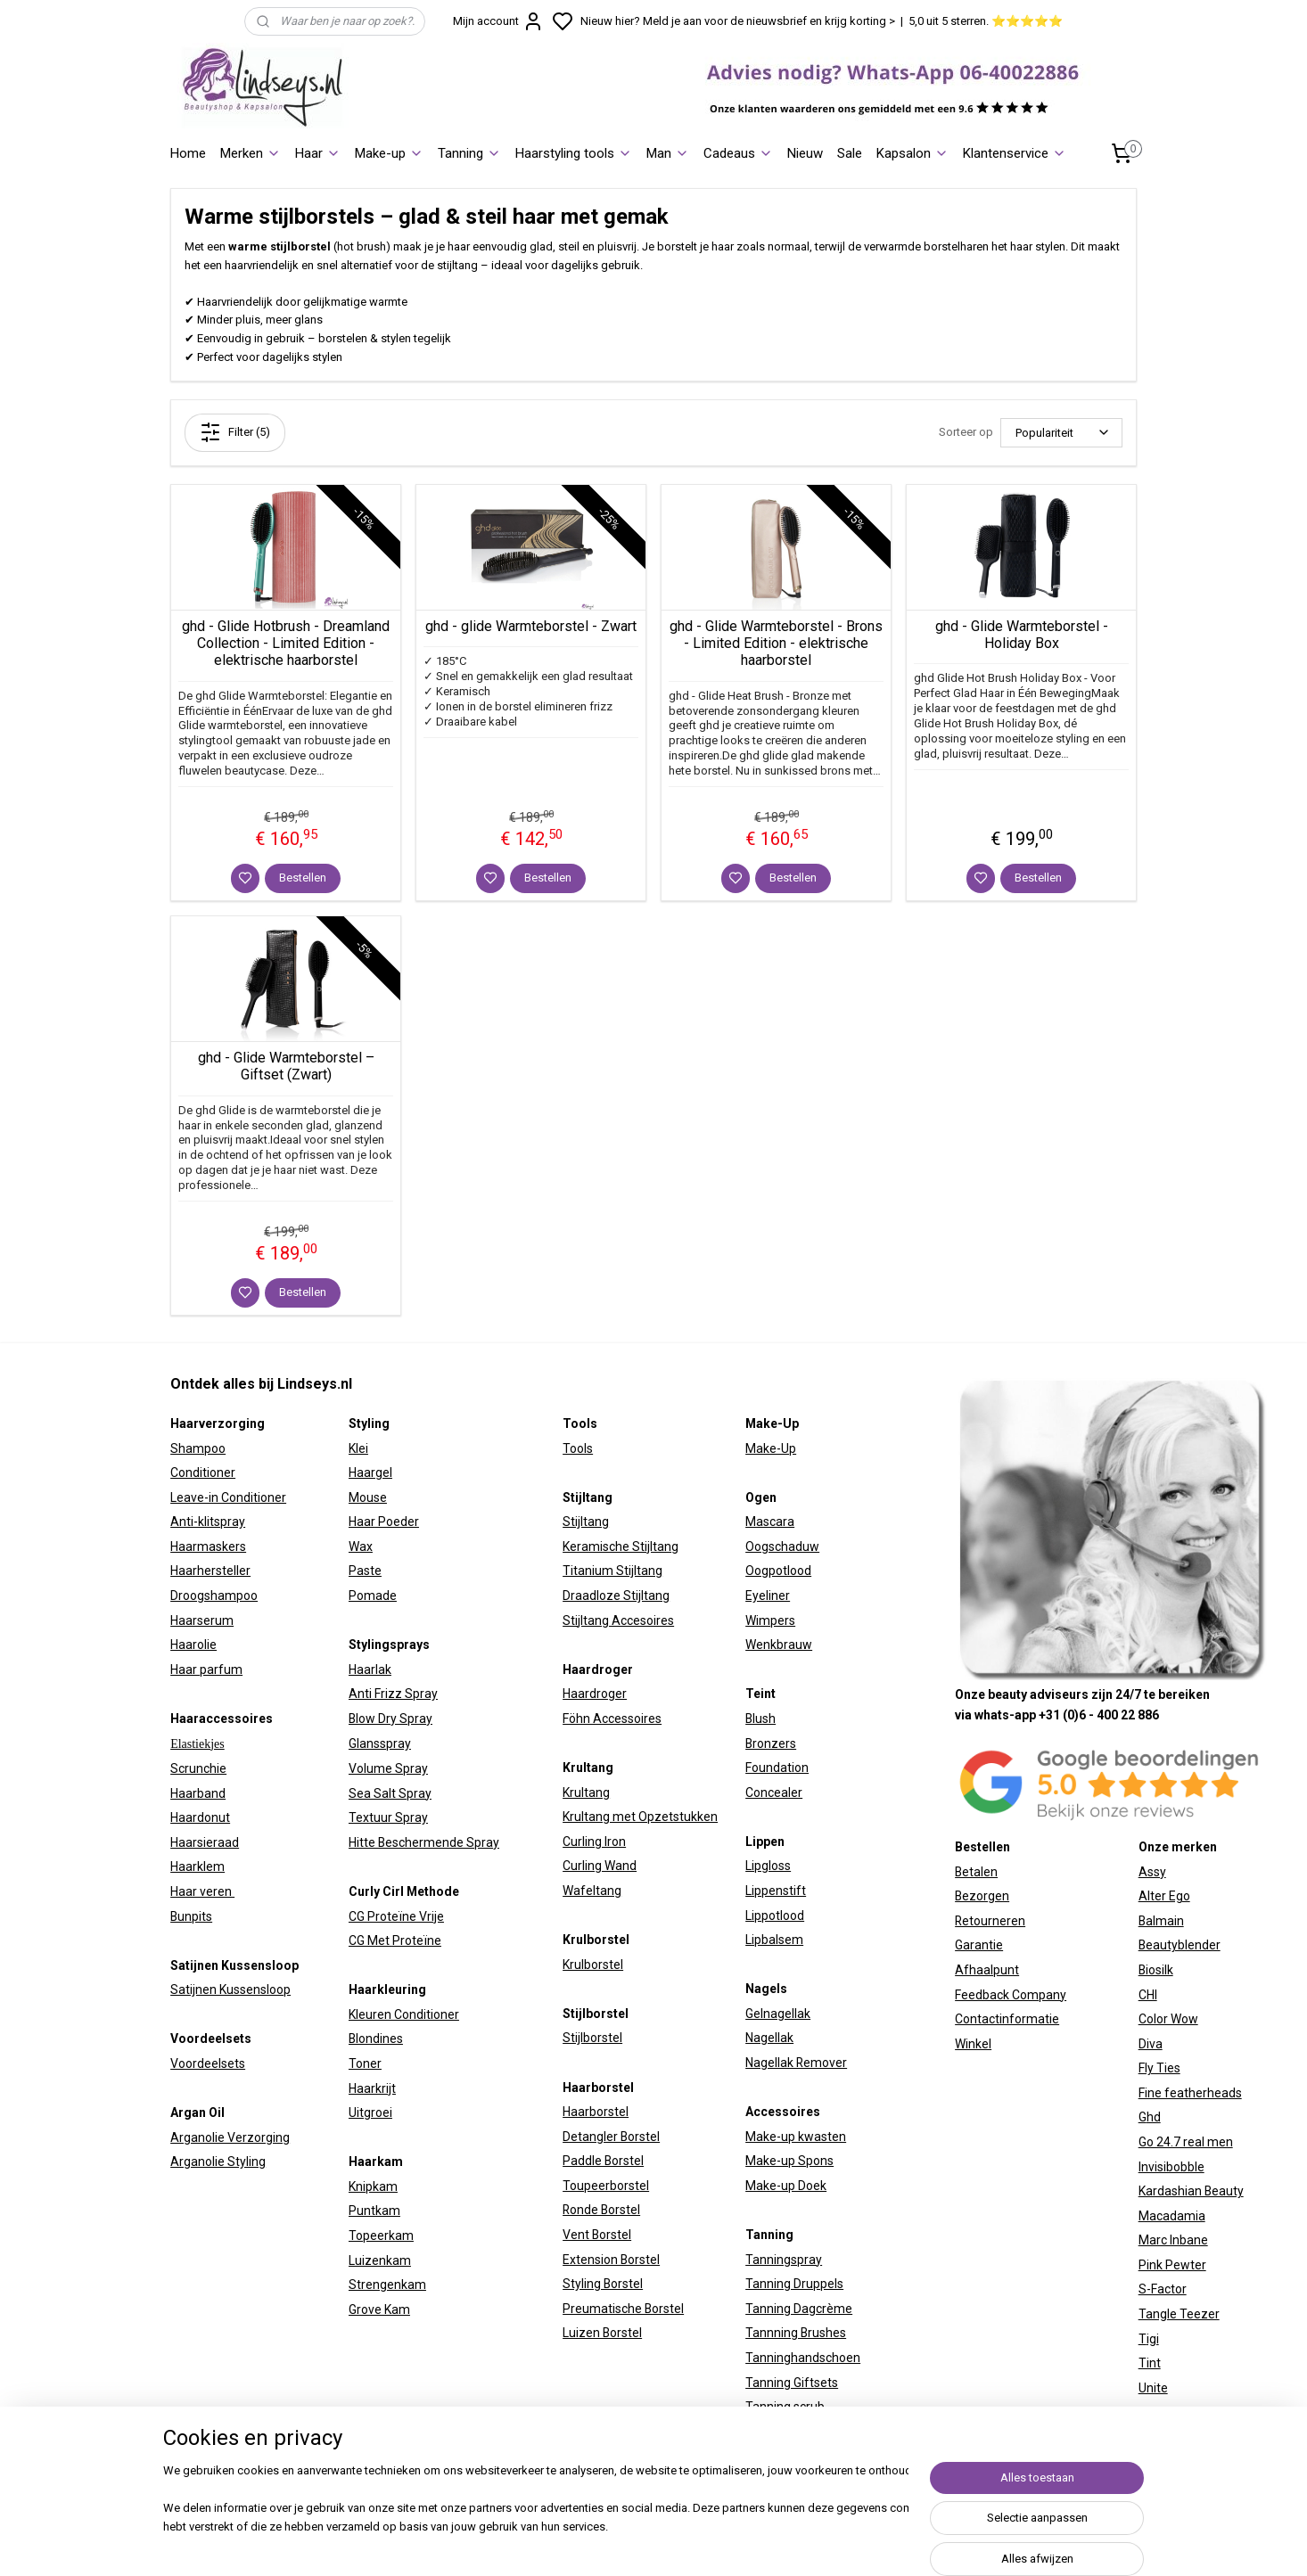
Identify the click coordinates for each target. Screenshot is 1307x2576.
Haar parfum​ (206, 1669)
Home (188, 153)
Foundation (777, 1767)
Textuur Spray (388, 1817)
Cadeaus (738, 153)
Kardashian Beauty (1191, 2191)
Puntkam (374, 2210)
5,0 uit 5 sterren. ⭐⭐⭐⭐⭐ (985, 21)
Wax (361, 1546)
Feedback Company (1010, 1995)
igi (1153, 2339)
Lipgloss (768, 1865)
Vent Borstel (597, 2234)
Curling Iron (594, 1841)
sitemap (813, 2543)
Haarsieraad (204, 1842)
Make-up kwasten (795, 2136)
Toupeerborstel (606, 2185)
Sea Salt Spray (390, 1793)
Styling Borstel (603, 2284)
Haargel (370, 1472)
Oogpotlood (778, 1570)
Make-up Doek (785, 2185)
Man (667, 153)
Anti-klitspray (207, 1521)
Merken (250, 153)
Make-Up (770, 1448)
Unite (1153, 2388)
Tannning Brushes (795, 2333)
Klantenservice (1014, 153)
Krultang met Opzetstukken (640, 1816)
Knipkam (373, 2186)
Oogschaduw (782, 1546)
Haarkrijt (372, 2088)
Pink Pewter (1172, 2265)
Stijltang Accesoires (618, 1620)
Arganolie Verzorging (230, 2137)
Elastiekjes (197, 1744)
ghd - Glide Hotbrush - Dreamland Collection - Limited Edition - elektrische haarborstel (286, 643)
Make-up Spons (789, 2161)
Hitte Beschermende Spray (424, 1842)
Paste (365, 1570)
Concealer (773, 1792)
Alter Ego (1164, 1896)
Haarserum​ (202, 1620)
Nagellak (769, 2037)
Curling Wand (600, 1865)
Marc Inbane (1173, 2240)
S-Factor (1162, 2289)
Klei (358, 1448)
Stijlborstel (592, 2037)
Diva (1150, 2044)
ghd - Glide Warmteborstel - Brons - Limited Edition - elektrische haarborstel (776, 643)
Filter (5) (235, 432)
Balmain (1161, 1921)
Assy (1152, 1872)
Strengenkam (387, 2284)
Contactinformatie (1007, 2019)
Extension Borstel (611, 2259)
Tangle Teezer (1179, 2314)
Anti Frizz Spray (393, 1693)
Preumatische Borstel (623, 2308)
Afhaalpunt (987, 1970)
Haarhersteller (210, 1570)
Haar (318, 153)
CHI (1147, 1995)
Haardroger (595, 1693)
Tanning (469, 153)
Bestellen (302, 877)
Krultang (586, 1792)
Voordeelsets (207, 2063)
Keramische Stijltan (617, 1546)
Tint (1149, 2363)
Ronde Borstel (601, 2210)
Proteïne (416, 1940)
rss (848, 2543)
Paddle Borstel (603, 2161)
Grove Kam (379, 2309)
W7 (1147, 2412)
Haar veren (202, 1891)
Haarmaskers (208, 1546)
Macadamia (1171, 2216)
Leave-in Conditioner (228, 1497)
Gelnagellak (777, 2013)
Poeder (397, 1521)
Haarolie (193, 1644)
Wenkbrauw (778, 1644)
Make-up (389, 153)
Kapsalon (912, 153)
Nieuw (805, 153)
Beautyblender (1179, 1945)
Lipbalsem (774, 1939)
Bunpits (191, 1916)
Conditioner (202, 1472)
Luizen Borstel (602, 2333)
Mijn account (498, 21)
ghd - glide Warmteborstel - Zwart (531, 626)
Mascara (769, 1521)
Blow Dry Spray (390, 1718)
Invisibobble (1171, 2167)
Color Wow (1168, 2019)
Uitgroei (370, 2112)
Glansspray (380, 1743)
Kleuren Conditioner (404, 2014)
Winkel (973, 2044)
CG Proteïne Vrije (396, 1916)
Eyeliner (767, 1595)
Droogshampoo (214, 1595)
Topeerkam (381, 2235)
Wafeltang (592, 1890)
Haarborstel (596, 2111)
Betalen (976, 1872)
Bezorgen (982, 1896)
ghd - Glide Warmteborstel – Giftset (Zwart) (286, 1066)
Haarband (198, 1793)
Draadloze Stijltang (616, 1595)
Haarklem (197, 1866)
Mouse (368, 1497)
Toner (365, 2063)
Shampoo (198, 1448)
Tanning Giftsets (791, 2382)
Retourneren (990, 1921)
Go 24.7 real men (1185, 2142)
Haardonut (200, 1817)
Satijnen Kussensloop (230, 1989)
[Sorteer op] (1061, 433)
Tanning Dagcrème (798, 2308)
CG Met (370, 1940)
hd (1154, 2117)
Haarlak (370, 1669)
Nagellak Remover (796, 2062)
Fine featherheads (1190, 2093)
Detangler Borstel (611, 2136)
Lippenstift (775, 1890)
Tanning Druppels (794, 2284)
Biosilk (1155, 1970)
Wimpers (770, 1620)
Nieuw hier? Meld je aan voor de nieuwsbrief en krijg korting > (737, 21)
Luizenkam (380, 2260)
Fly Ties (1159, 2068)
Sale (849, 153)
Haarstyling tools (573, 153)
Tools (578, 1448)
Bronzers (770, 1743)
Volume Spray (388, 1768)
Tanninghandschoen (802, 2357)
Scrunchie (198, 1768)
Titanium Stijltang (612, 1570)
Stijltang (586, 1521)
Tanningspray (783, 2259)
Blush (760, 1718)
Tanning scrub (785, 2407)
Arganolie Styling (218, 2161)
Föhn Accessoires (612, 1718)
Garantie (979, 1945)
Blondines (376, 2038)
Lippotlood (774, 1915)
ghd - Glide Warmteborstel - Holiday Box (1021, 635)
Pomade (373, 1595)
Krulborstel (593, 1964)
